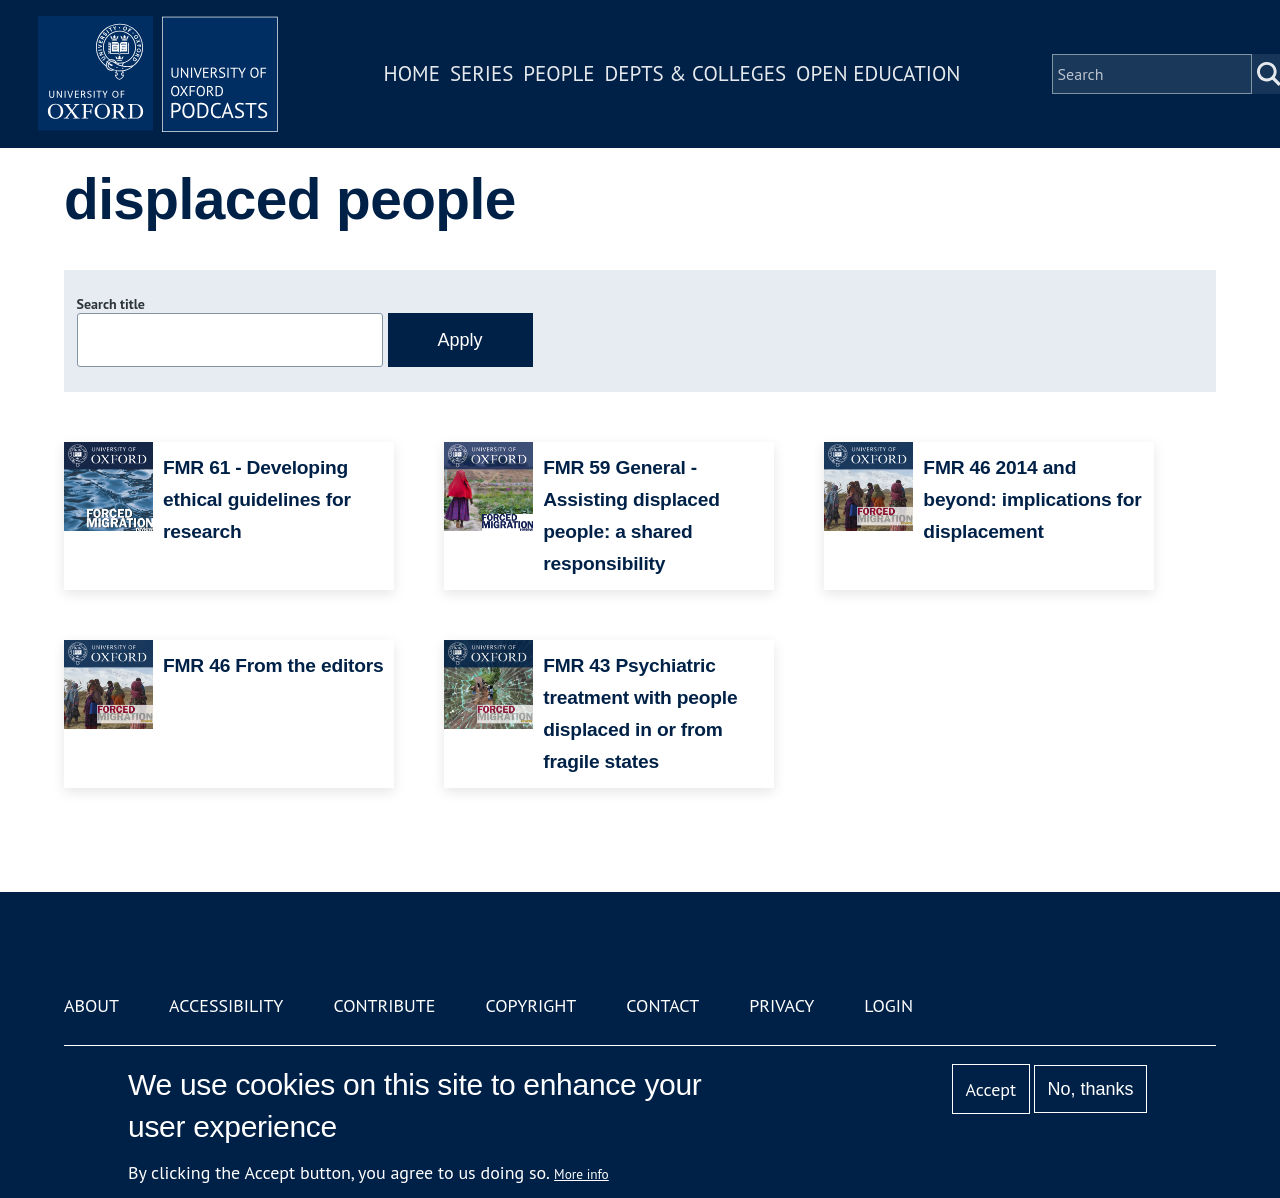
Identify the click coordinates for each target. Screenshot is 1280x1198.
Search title (111, 304)
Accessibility (226, 1005)
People (558, 73)
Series (481, 73)
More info (581, 1174)
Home (412, 73)
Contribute (384, 1005)
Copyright (530, 1005)
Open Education (878, 73)
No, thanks (1090, 1089)
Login (888, 1005)
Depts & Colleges (696, 73)
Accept (990, 1089)
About (91, 1005)
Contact (662, 1005)
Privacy (781, 1005)
